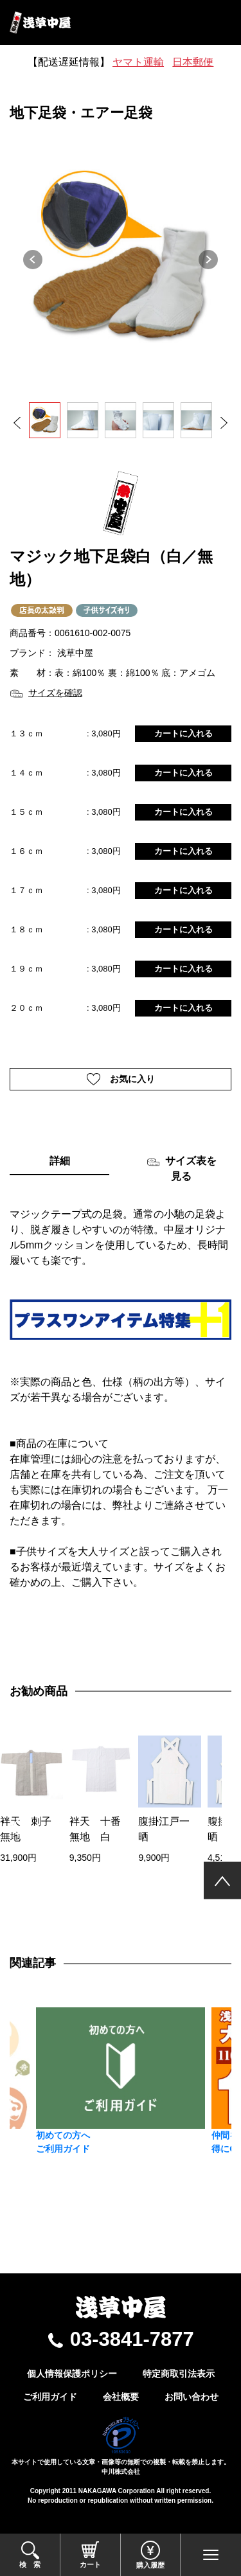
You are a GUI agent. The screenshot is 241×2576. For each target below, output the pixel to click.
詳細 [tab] (59, 1160)
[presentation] (13, 1827)
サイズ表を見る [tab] (182, 1168)
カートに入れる (183, 733)
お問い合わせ (192, 2397)
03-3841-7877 (132, 2339)
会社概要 (121, 2397)
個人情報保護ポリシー (72, 2373)
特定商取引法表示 (179, 2373)
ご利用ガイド (50, 2397)
